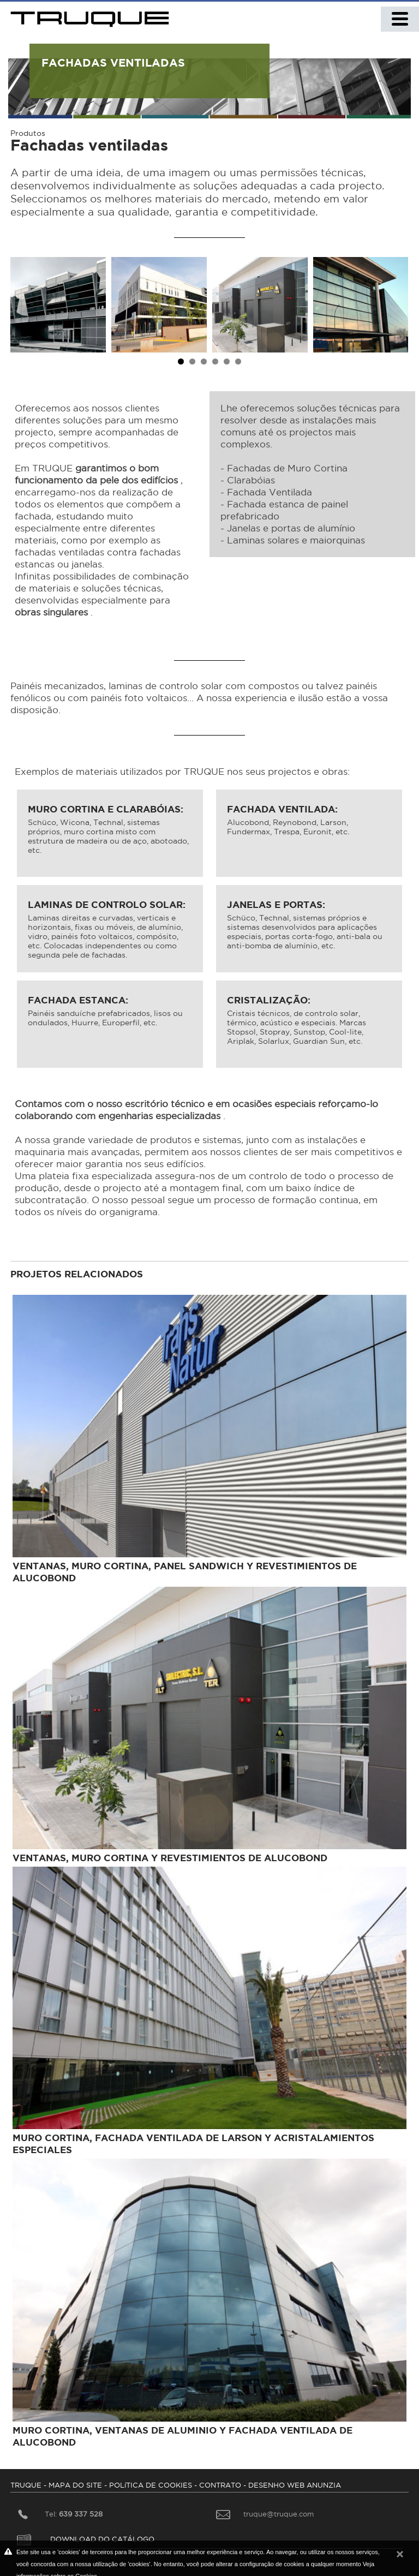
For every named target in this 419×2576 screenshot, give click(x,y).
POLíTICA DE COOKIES (150, 2485)
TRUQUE (25, 2485)
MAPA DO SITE (75, 2485)
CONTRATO (220, 2485)
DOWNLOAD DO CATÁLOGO (85, 2539)
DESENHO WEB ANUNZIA (294, 2485)
